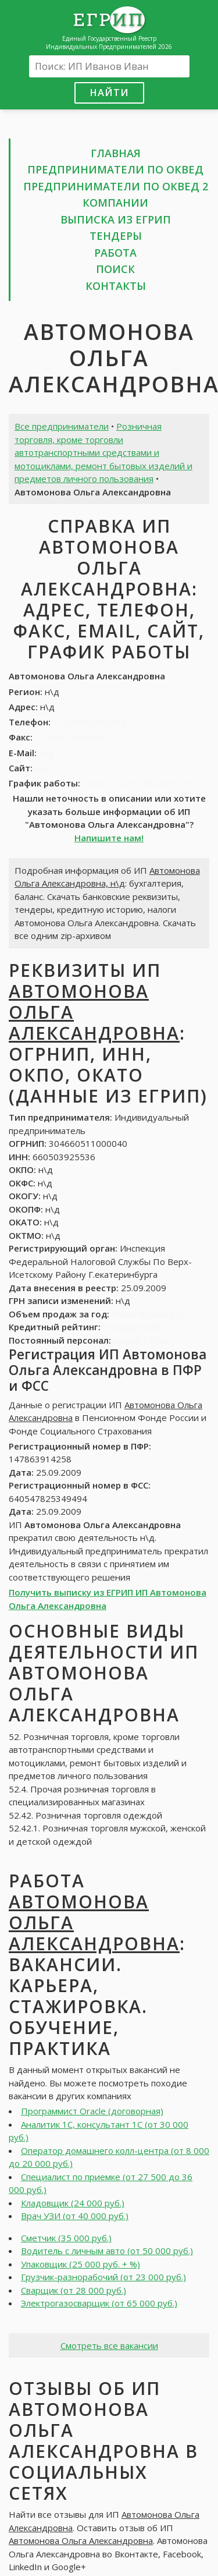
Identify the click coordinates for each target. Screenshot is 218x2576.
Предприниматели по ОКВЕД (115, 169)
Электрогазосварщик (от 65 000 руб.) (99, 2303)
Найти (109, 92)
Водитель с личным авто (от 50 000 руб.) (107, 2250)
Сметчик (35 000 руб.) (66, 2238)
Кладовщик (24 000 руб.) (72, 2203)
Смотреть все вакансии (109, 2345)
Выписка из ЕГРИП (115, 219)
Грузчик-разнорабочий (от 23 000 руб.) (103, 2277)
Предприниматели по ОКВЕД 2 (115, 186)
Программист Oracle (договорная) (92, 2111)
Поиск (115, 269)
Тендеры (116, 236)
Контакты (115, 286)
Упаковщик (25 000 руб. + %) (80, 2264)
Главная (116, 153)
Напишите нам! (109, 838)
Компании (115, 203)
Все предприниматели (62, 426)
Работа (115, 253)
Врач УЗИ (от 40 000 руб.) (74, 2215)
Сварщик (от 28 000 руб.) (73, 2290)
